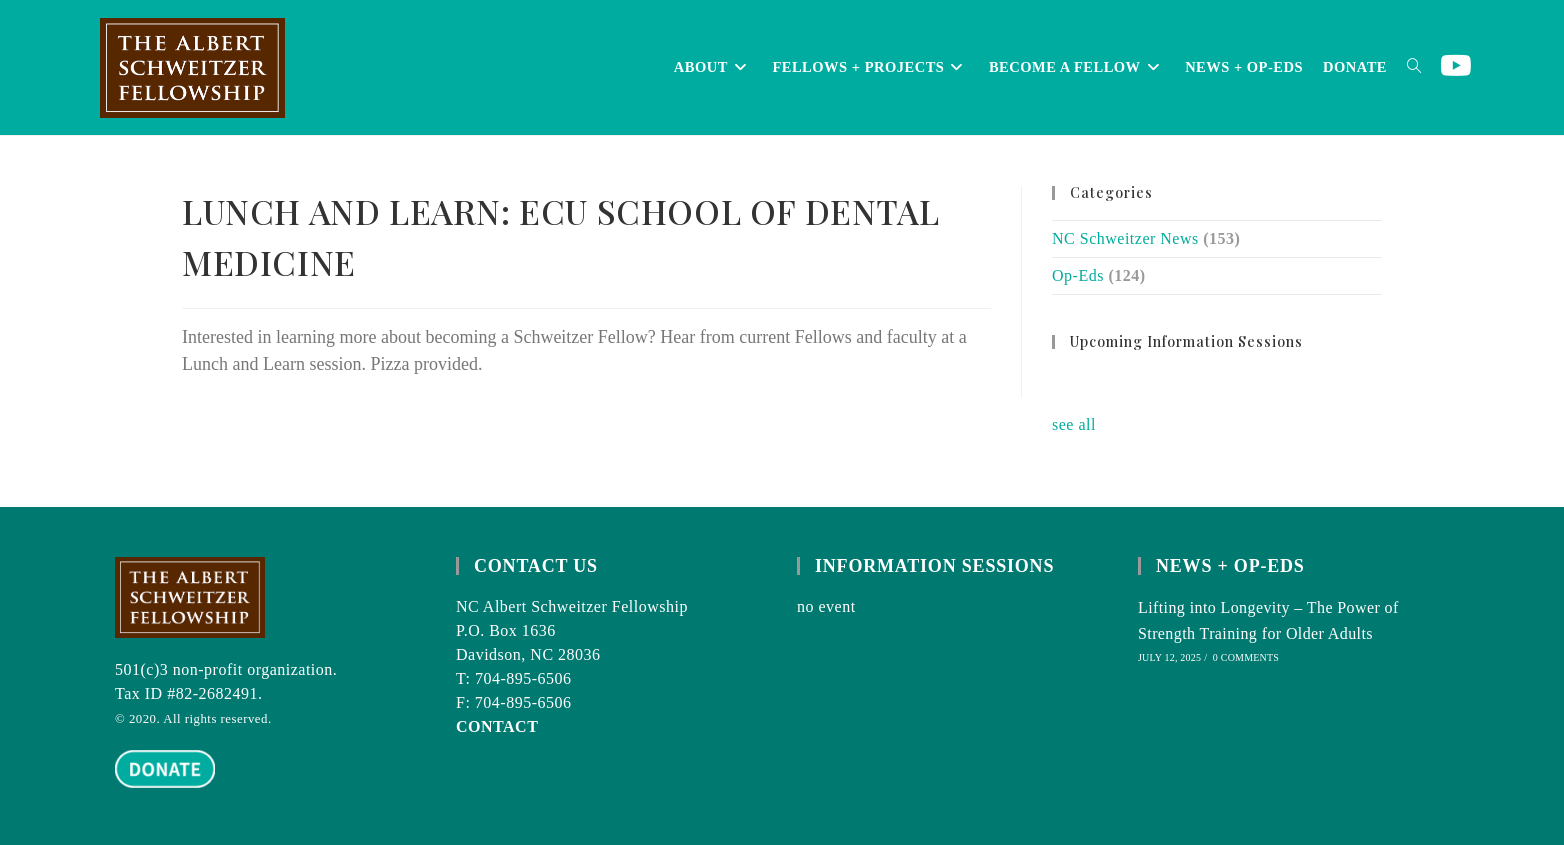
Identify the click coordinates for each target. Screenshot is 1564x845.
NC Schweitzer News (1125, 238)
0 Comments (1246, 657)
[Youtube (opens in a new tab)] (1456, 66)
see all (1074, 424)
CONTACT (497, 726)
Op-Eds (1078, 275)
